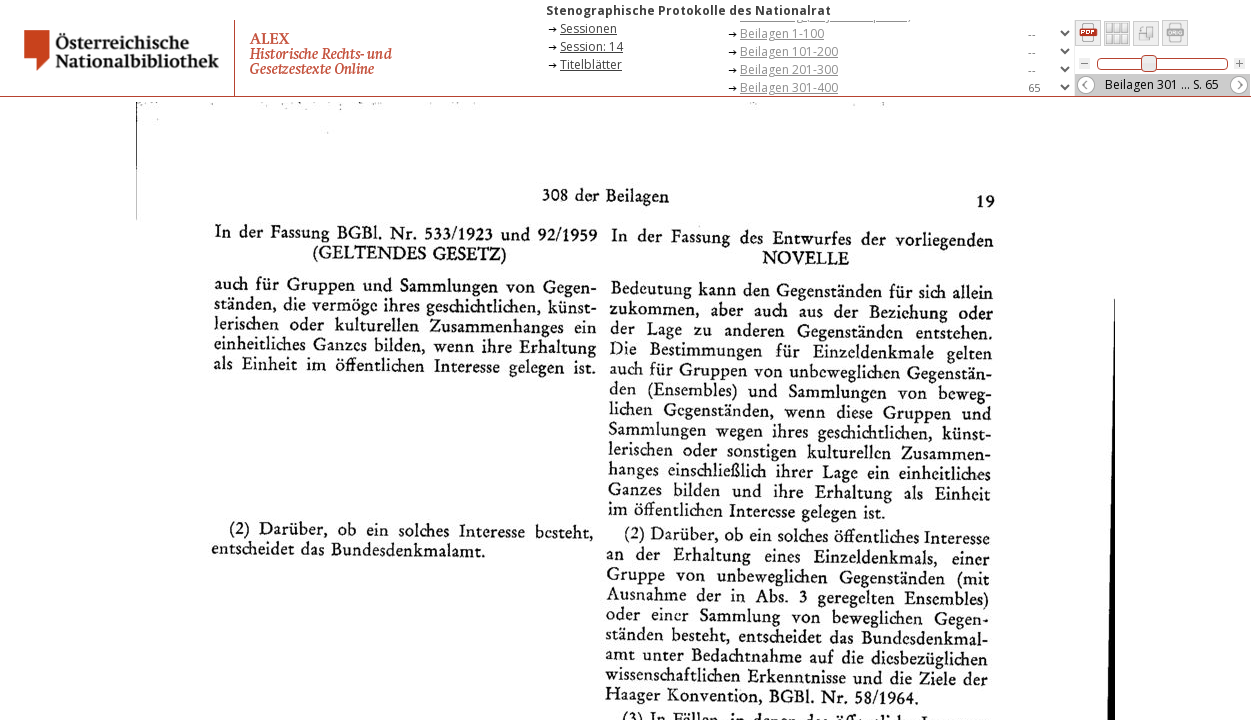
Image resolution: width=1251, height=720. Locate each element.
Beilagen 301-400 (789, 87)
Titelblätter (591, 64)
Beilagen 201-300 (789, 69)
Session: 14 (591, 46)
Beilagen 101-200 (789, 51)
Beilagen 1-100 (782, 33)
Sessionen (588, 28)
